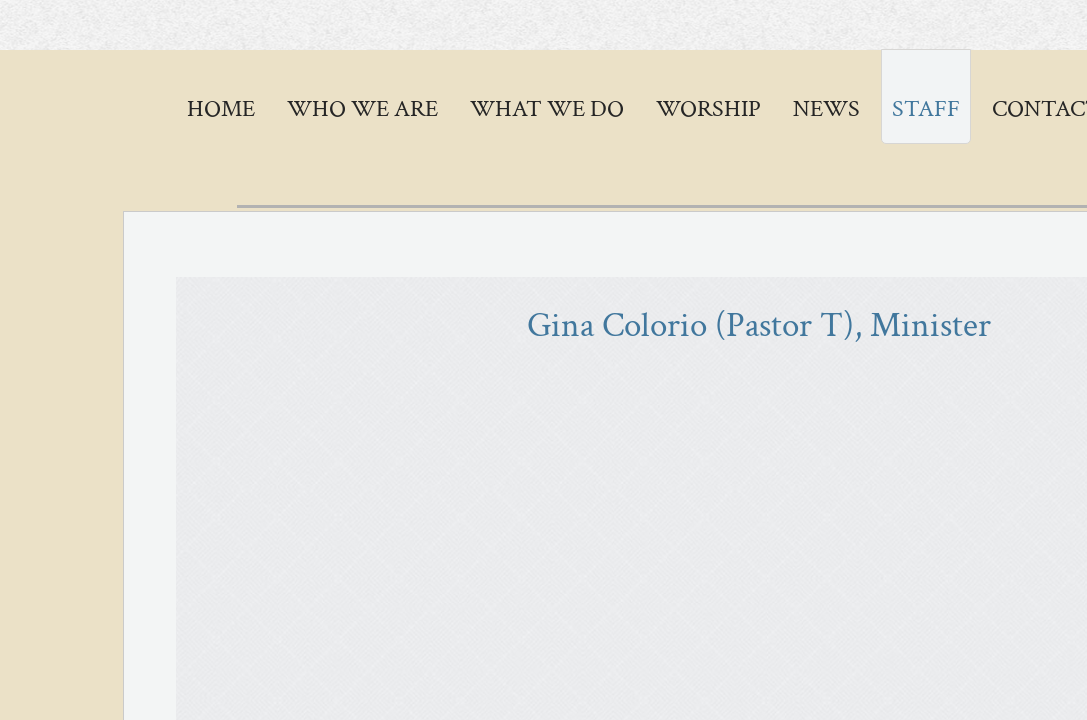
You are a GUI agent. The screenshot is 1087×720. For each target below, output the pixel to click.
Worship (708, 108)
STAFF (926, 108)
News (826, 108)
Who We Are (362, 108)
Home (221, 108)
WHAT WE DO (547, 108)
